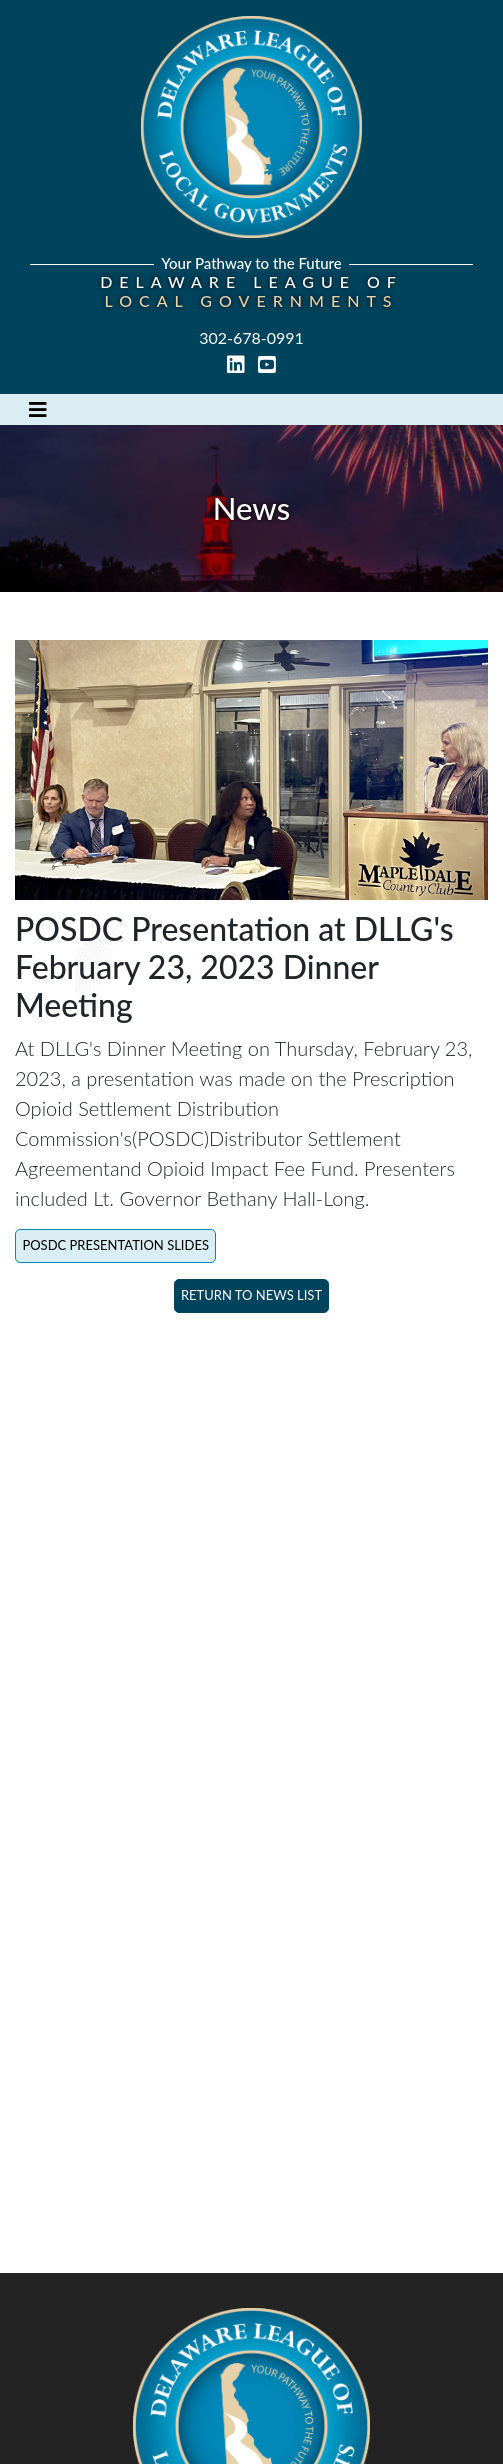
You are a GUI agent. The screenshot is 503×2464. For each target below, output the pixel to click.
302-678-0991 (251, 337)
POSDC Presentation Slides (115, 1245)
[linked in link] (238, 365)
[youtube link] (267, 365)
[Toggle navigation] (38, 409)
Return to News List (251, 1295)
